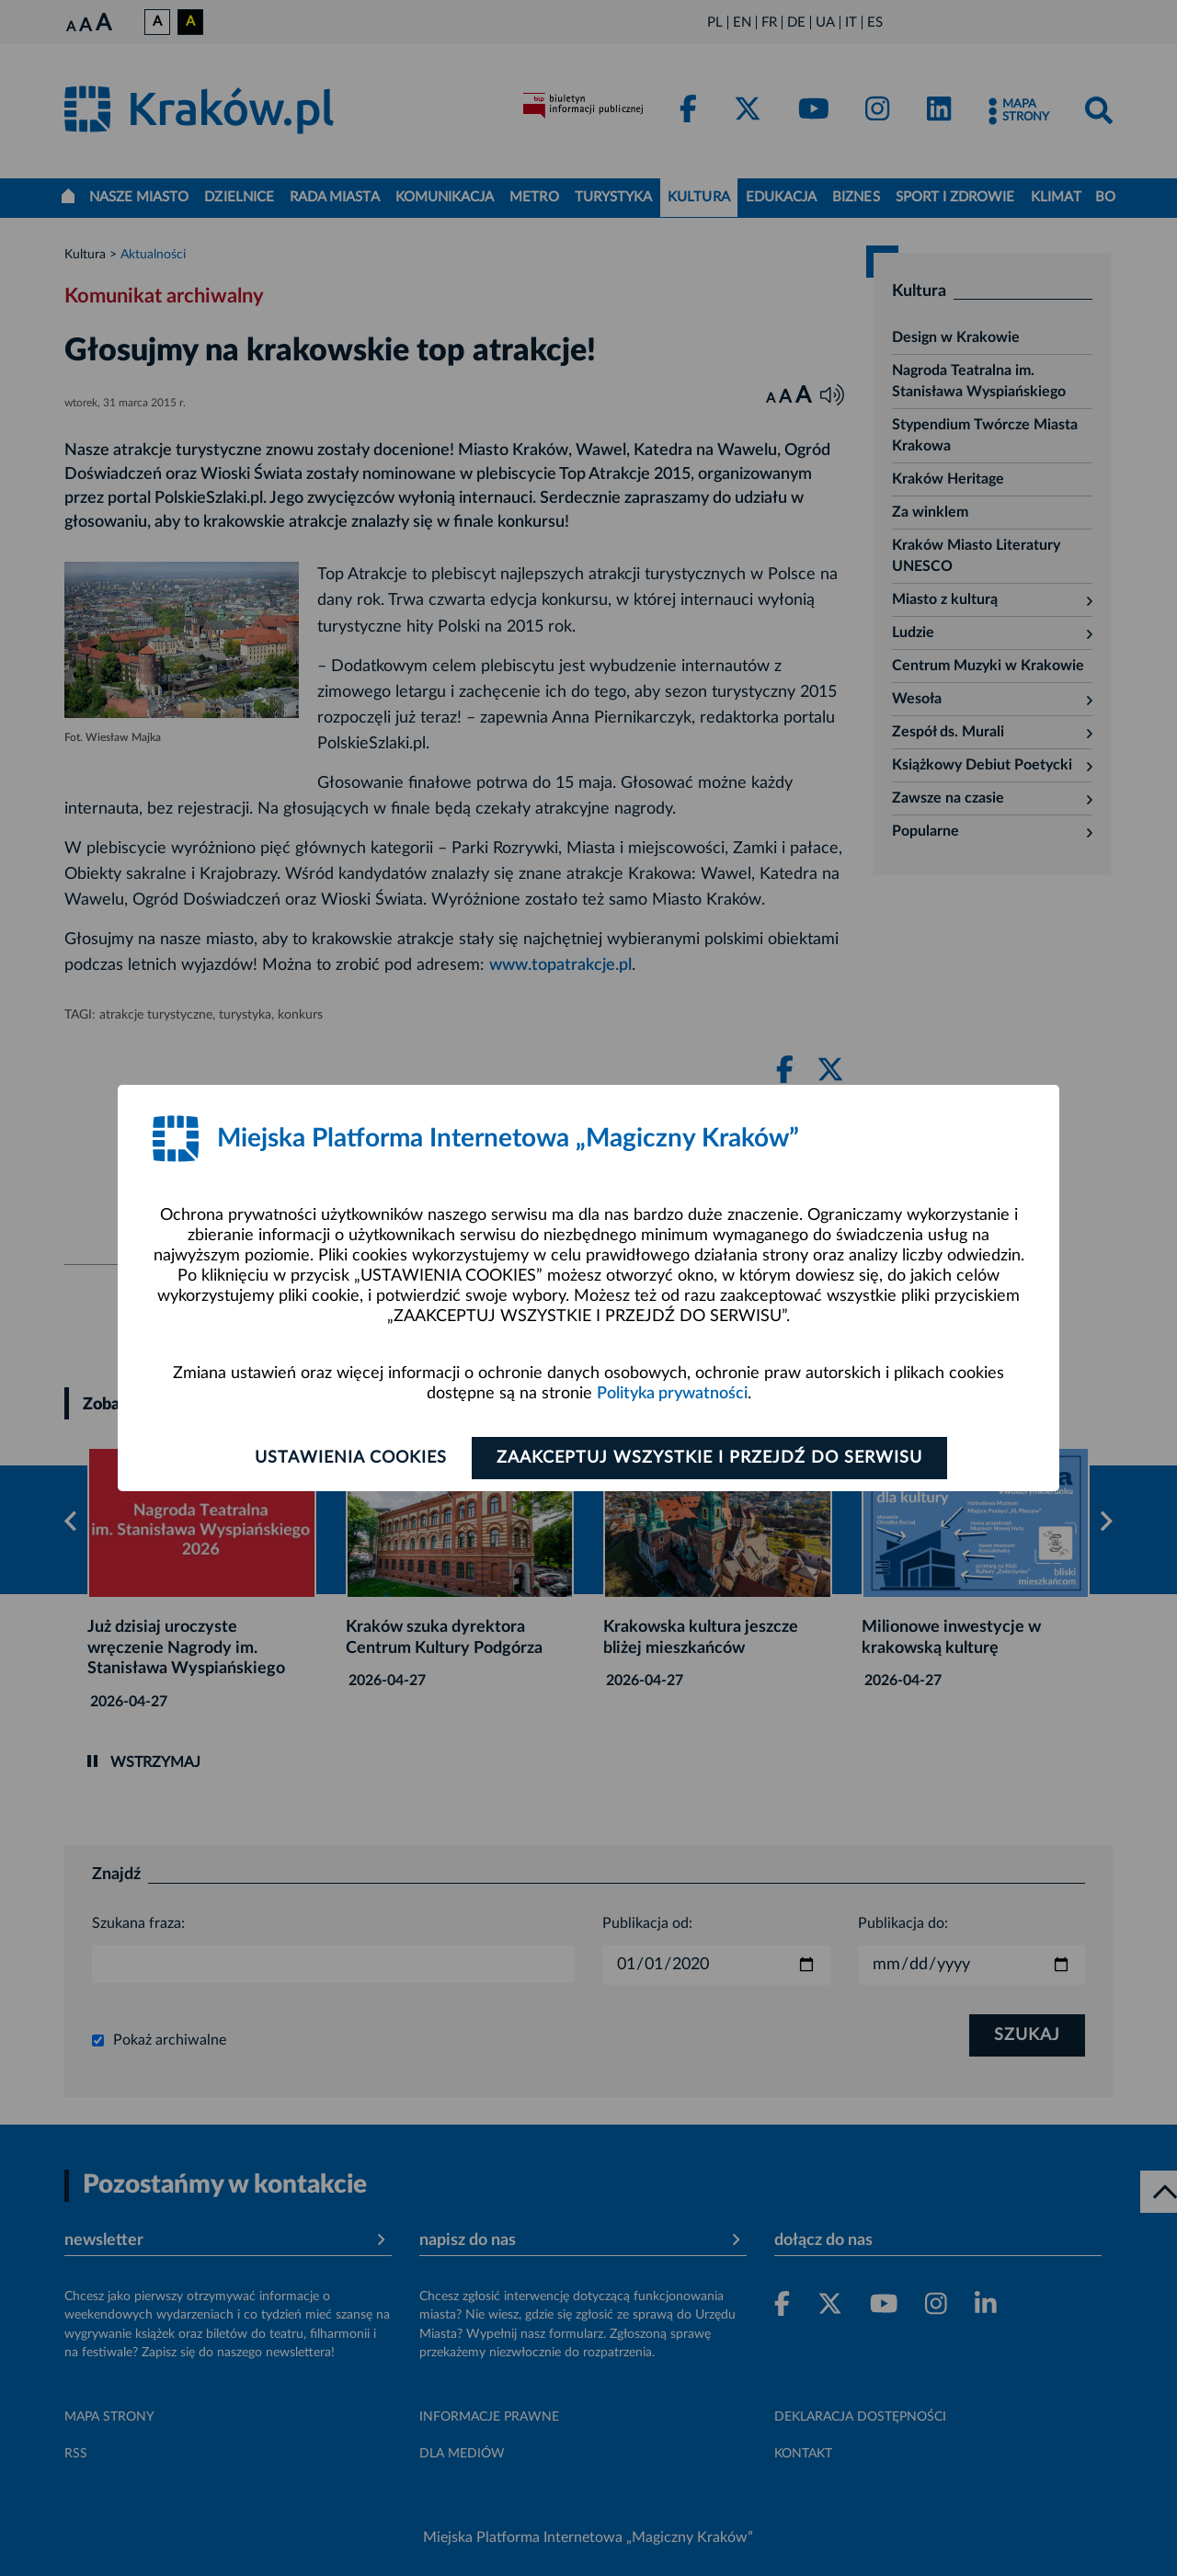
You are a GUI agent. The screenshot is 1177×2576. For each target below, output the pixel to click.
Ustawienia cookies (351, 1458)
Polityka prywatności (672, 1393)
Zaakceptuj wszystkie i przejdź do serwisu (709, 1458)
